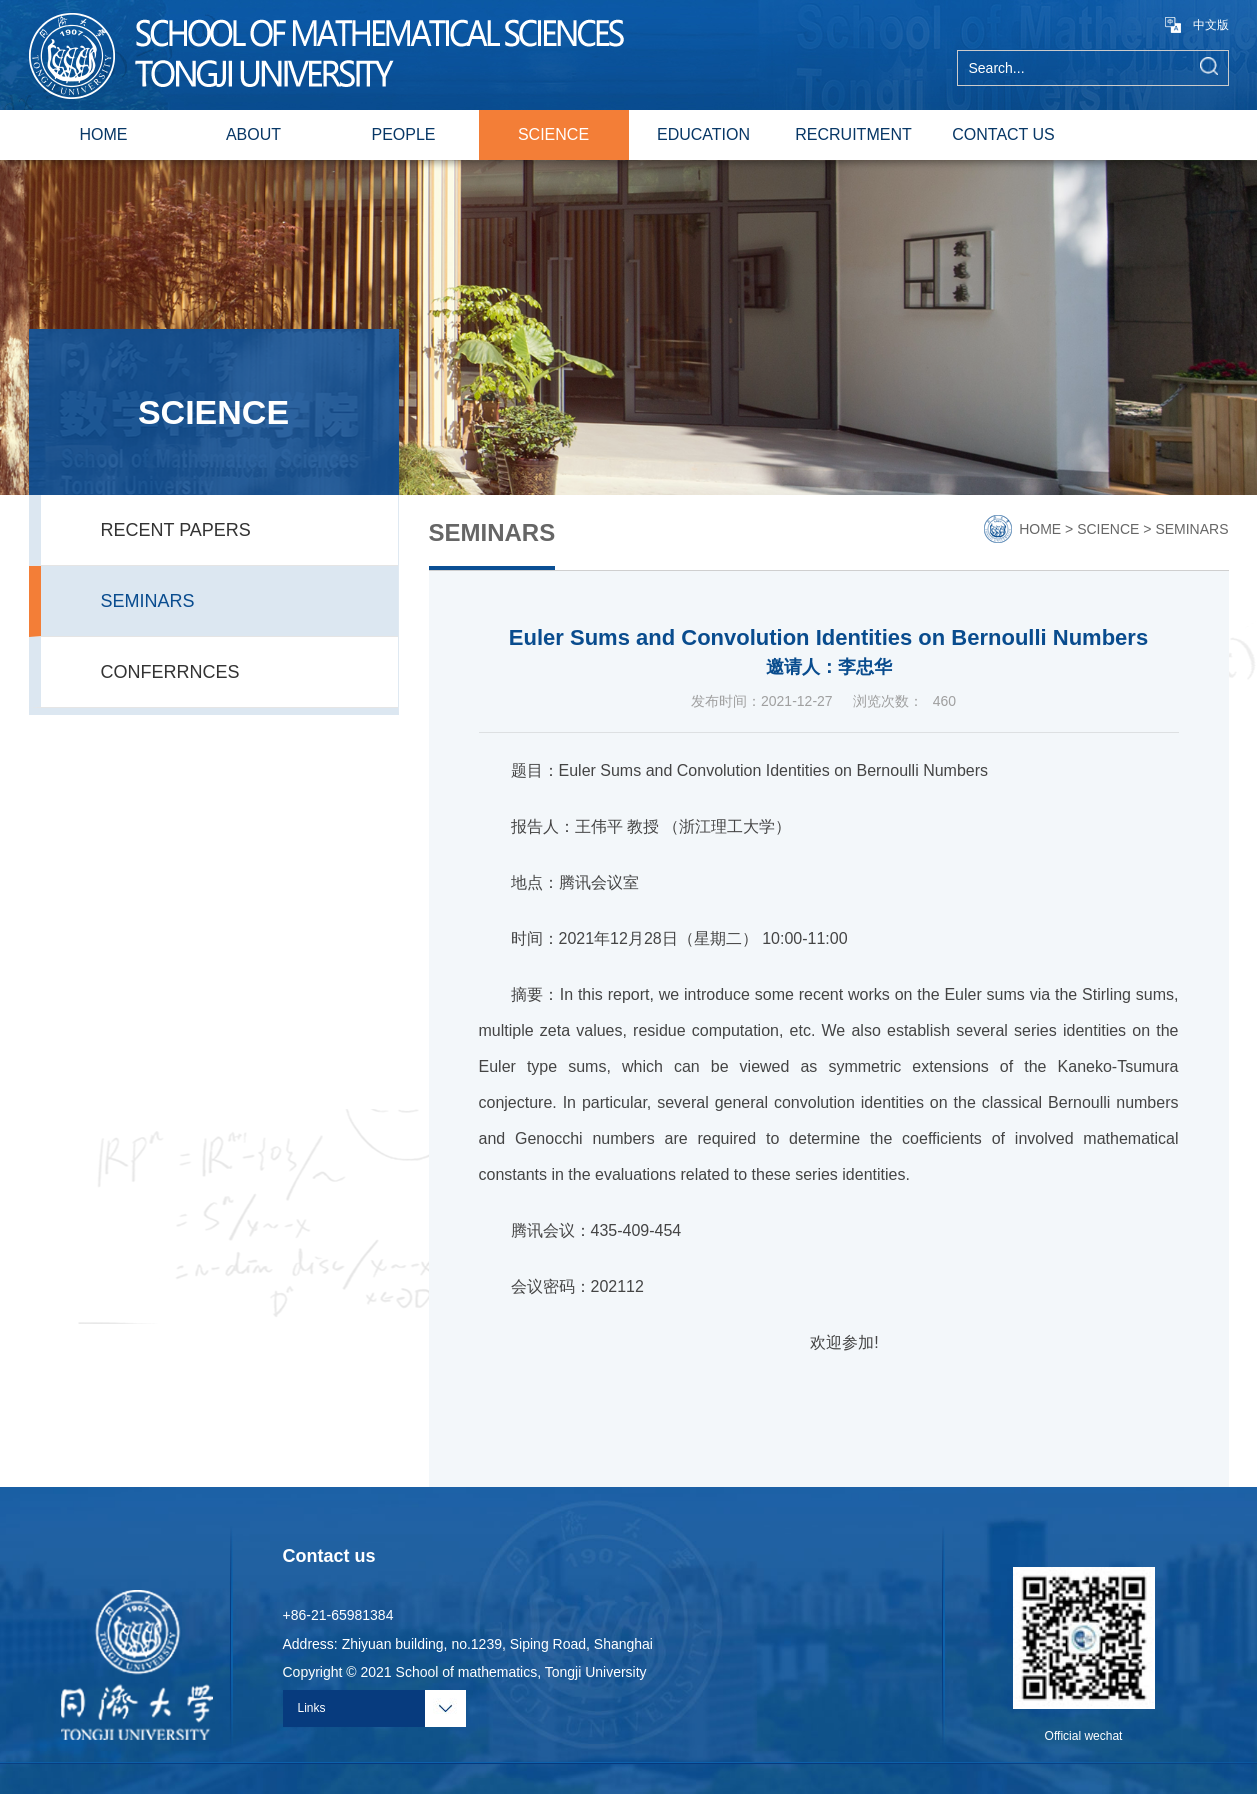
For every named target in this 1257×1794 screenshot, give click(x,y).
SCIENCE (553, 134)
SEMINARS (148, 601)
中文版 (1197, 25)
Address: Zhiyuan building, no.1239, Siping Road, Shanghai (468, 1644)
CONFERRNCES (170, 672)
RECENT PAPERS (176, 530)
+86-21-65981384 (338, 1615)
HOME (104, 134)
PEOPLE (403, 134)
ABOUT (253, 134)
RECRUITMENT (853, 134)
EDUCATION (703, 134)
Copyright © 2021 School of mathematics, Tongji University (465, 1672)
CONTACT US (1003, 134)
